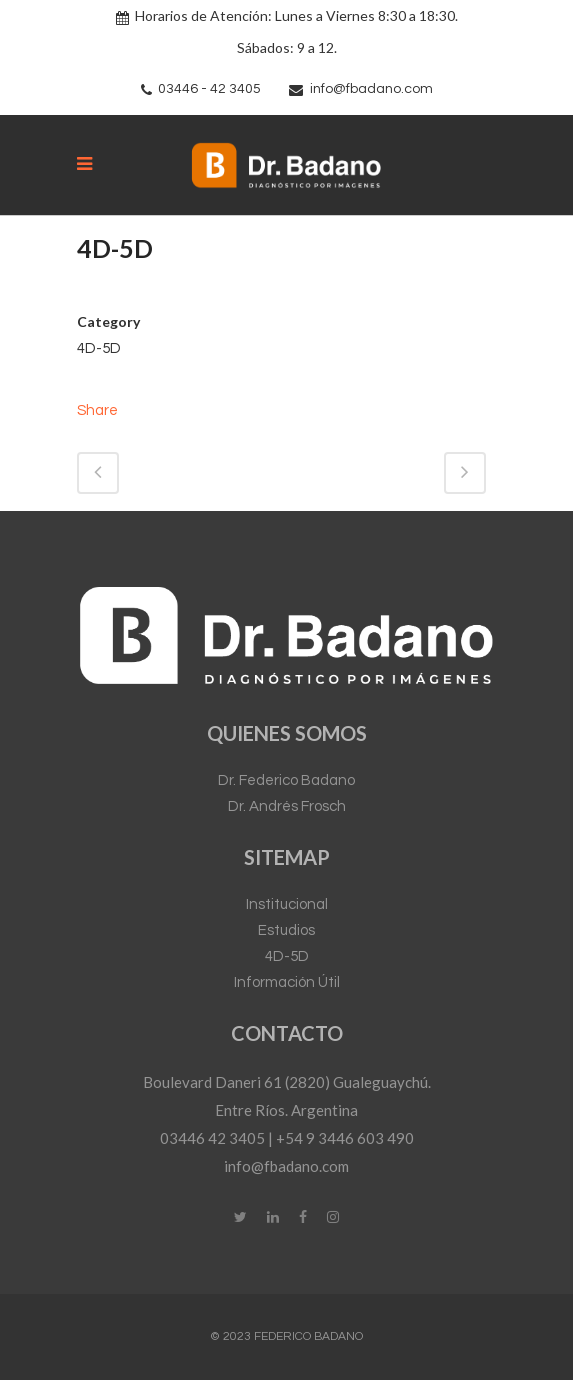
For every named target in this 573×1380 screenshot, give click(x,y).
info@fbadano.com (371, 89)
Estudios (286, 930)
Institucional (287, 904)
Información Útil (287, 982)
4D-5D (287, 956)
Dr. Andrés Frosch (287, 806)
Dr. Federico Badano (286, 780)
